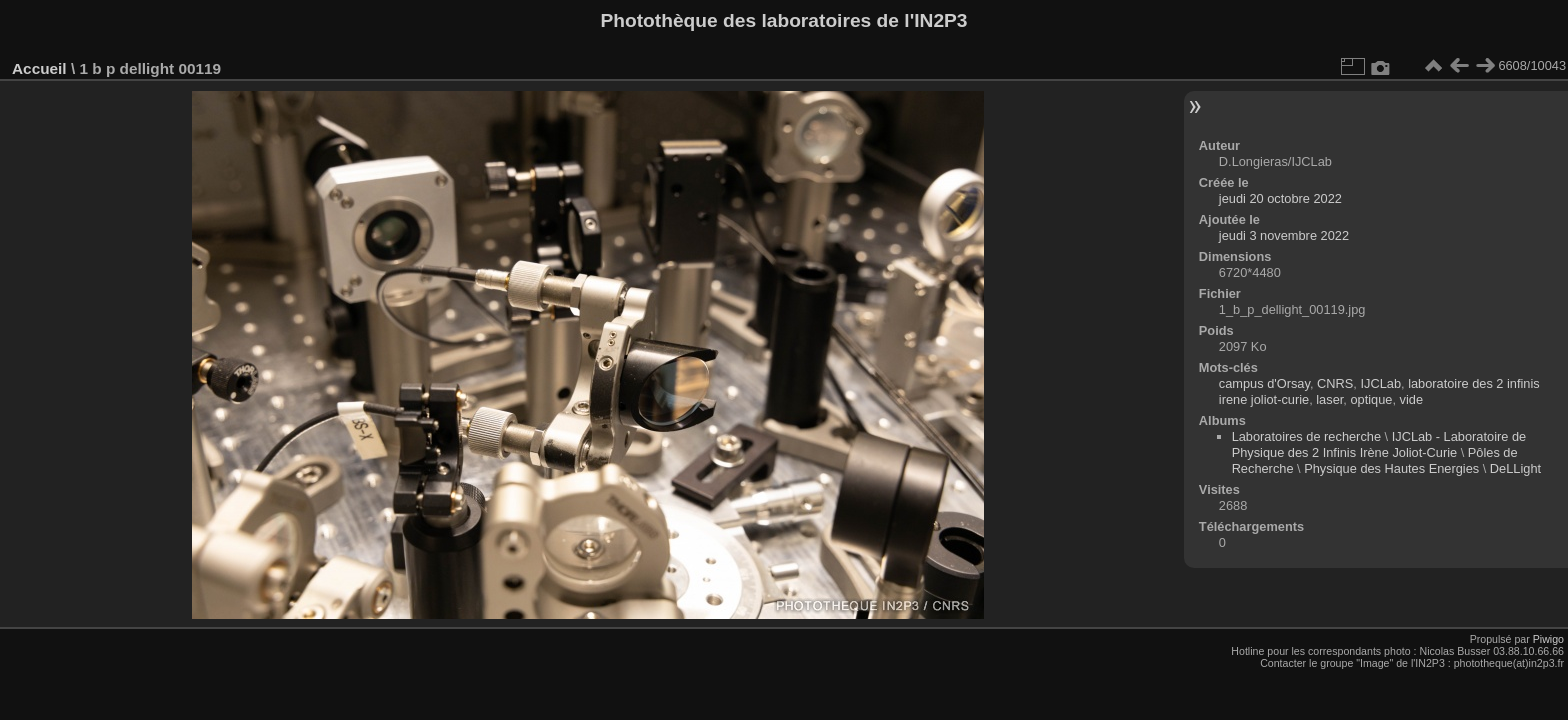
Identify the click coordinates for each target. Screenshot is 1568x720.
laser (1329, 399)
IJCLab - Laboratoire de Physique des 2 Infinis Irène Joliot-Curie (1379, 444)
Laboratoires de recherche (1306, 436)
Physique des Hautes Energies (1391, 468)
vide (1411, 399)
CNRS (1335, 383)
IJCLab (1380, 383)
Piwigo (1548, 639)
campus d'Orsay (1264, 383)
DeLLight (1515, 468)
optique (1371, 399)
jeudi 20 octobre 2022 (1280, 198)
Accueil (39, 68)
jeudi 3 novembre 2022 (1284, 235)
